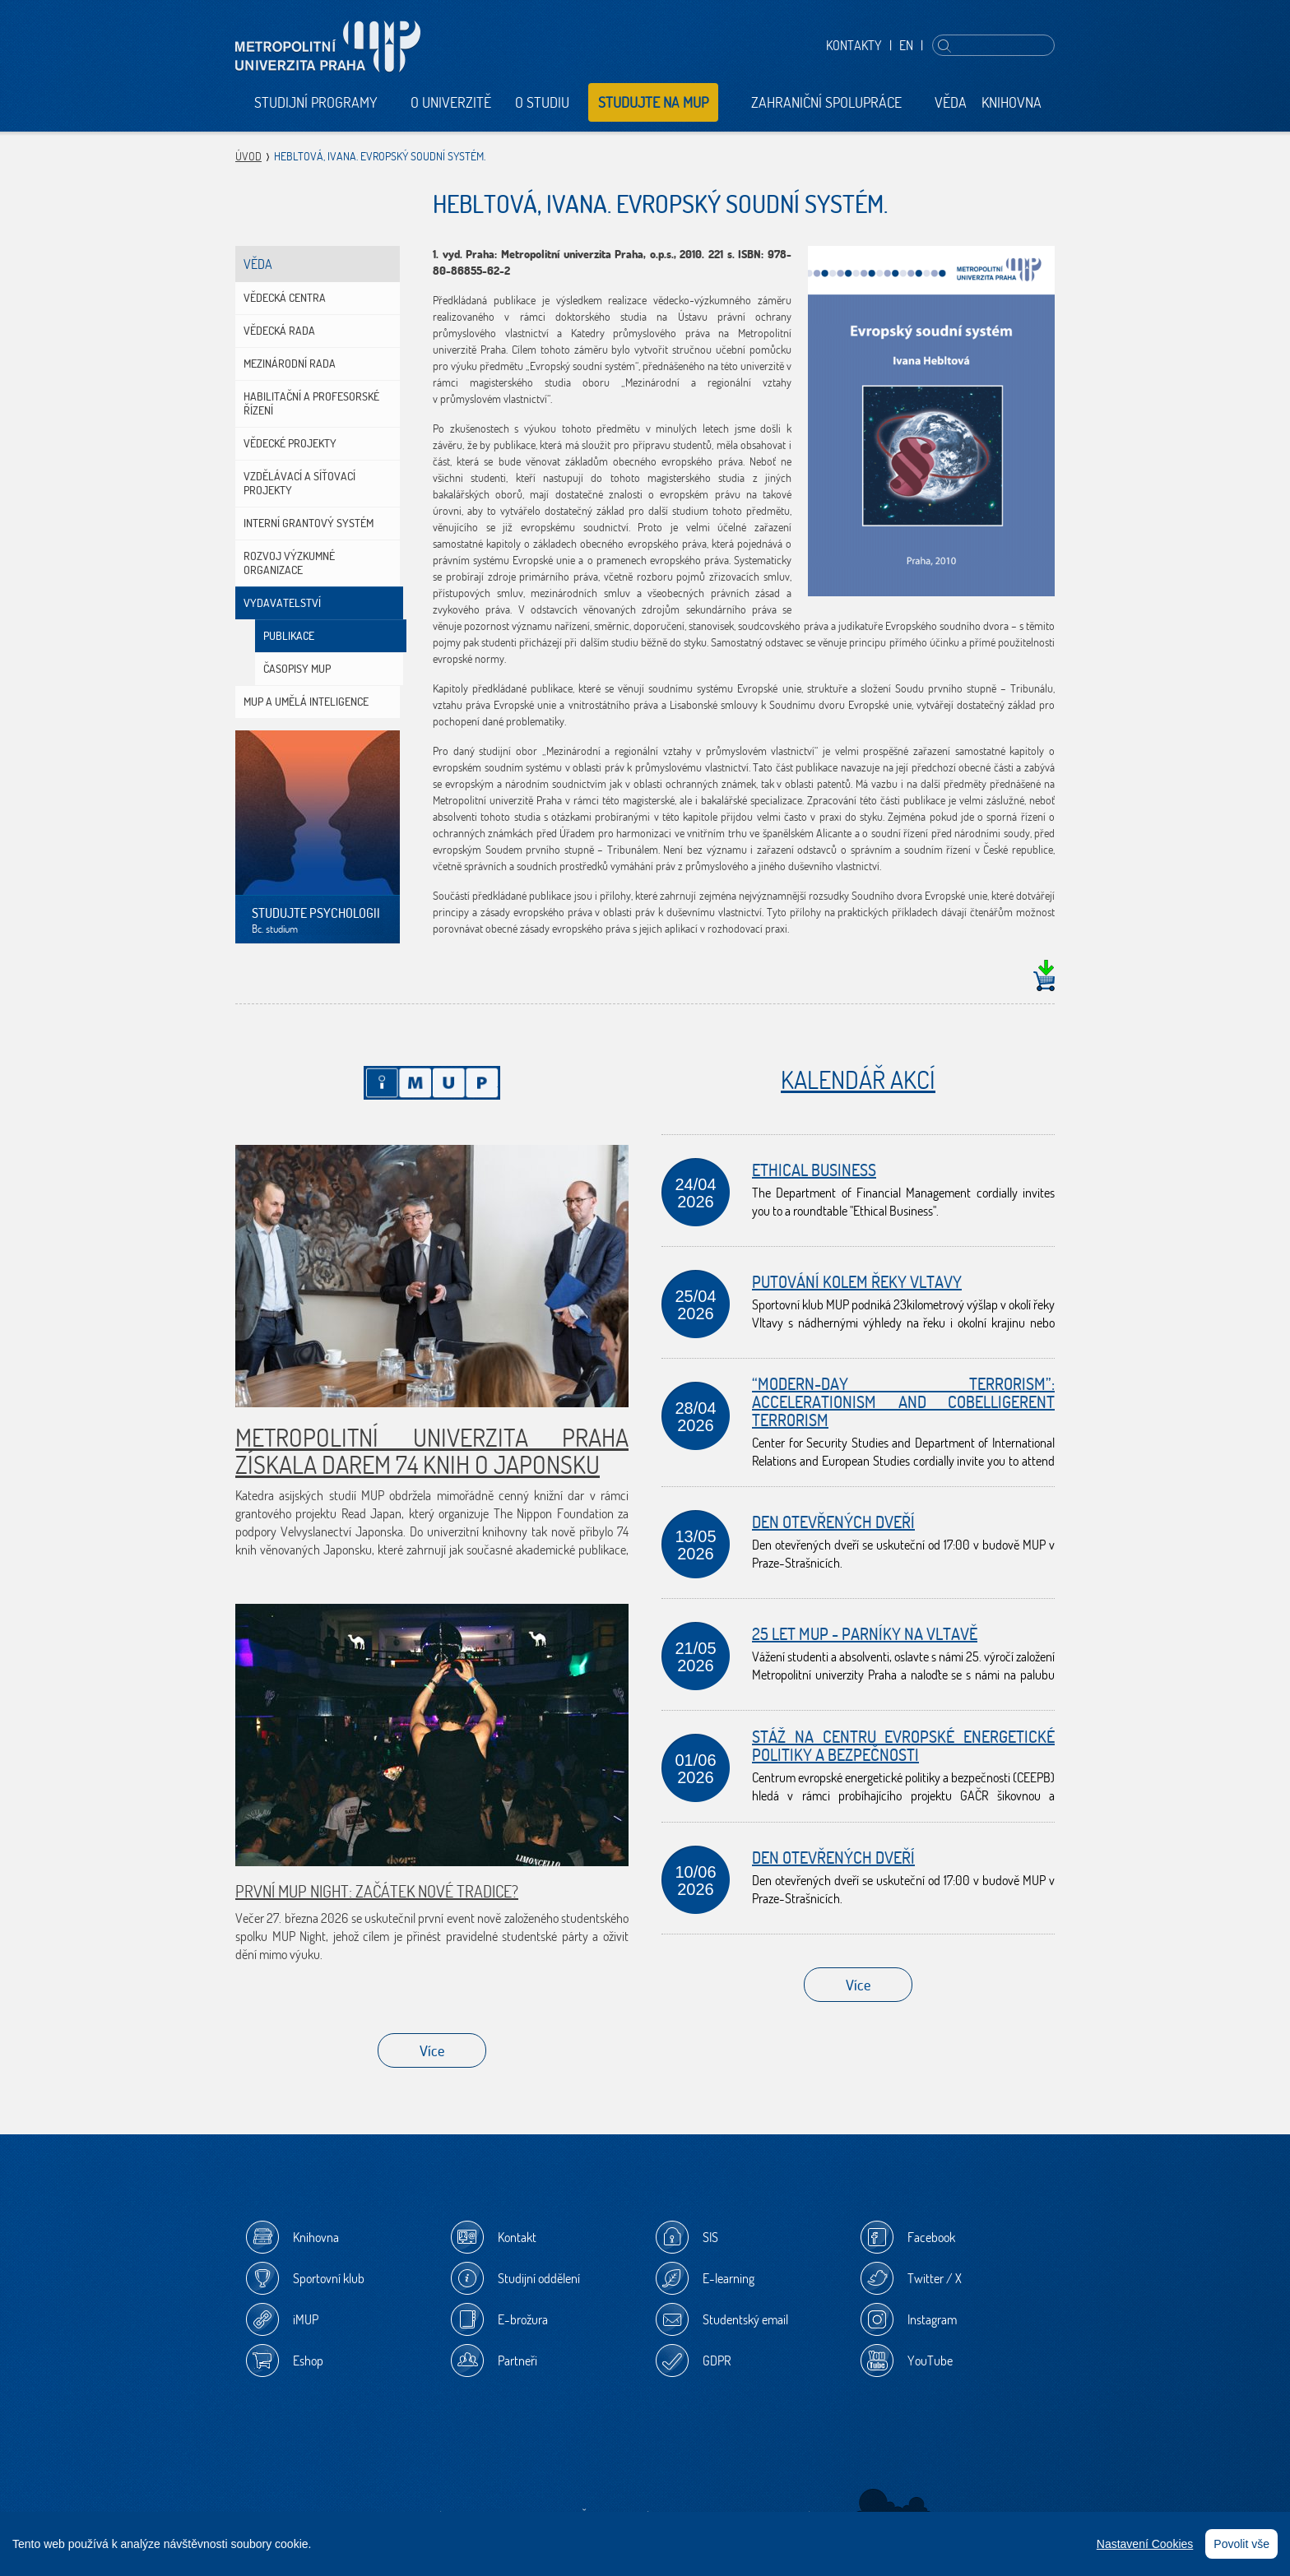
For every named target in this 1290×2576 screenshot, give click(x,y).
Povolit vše (1241, 2544)
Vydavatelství (282, 602)
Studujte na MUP (653, 102)
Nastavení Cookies (1145, 2544)
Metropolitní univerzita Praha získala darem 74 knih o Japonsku (432, 1450)
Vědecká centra (285, 297)
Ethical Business (814, 1170)
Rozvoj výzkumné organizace (289, 563)
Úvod (248, 156)
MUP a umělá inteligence (306, 701)
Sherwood (894, 2506)
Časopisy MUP (297, 668)
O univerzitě (451, 102)
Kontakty (854, 45)
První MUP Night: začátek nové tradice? (376, 1891)
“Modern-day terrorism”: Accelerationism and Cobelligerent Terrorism (903, 1402)
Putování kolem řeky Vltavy (857, 1282)
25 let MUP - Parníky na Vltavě (864, 1634)
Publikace (288, 635)
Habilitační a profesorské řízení (311, 403)
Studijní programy (316, 102)
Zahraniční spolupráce (826, 102)
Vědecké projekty (290, 443)
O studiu (542, 102)
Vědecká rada (279, 330)
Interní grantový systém (309, 523)
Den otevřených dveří (833, 1522)
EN (906, 45)
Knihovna (1011, 102)
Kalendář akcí (858, 1079)
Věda (951, 102)
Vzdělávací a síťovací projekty (299, 483)
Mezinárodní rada (290, 363)
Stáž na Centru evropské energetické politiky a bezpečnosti (903, 1745)
